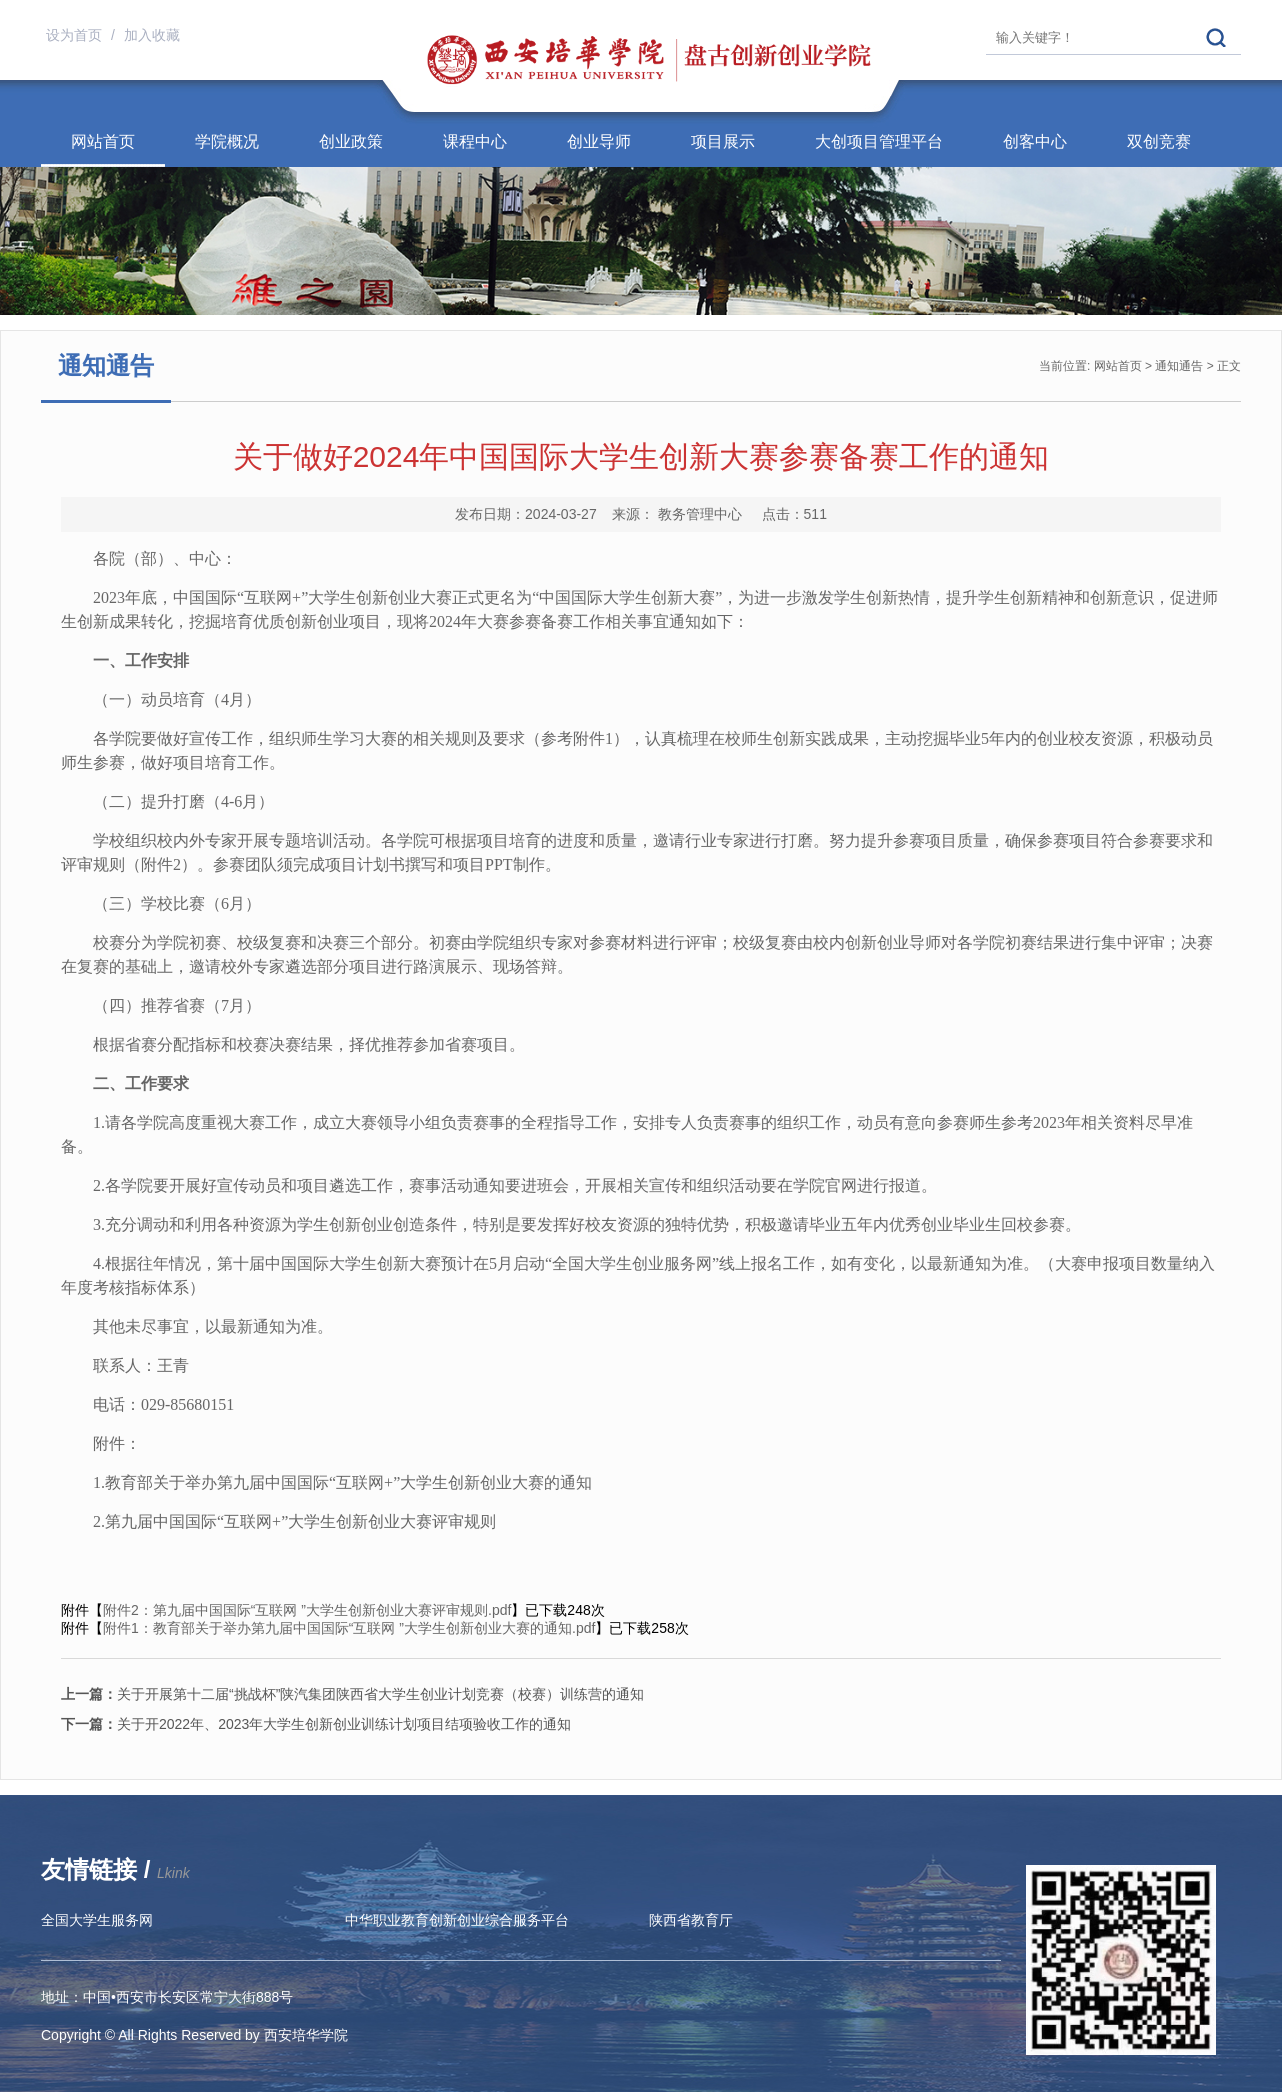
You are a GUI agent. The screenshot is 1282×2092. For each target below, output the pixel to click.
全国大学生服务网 (97, 1920)
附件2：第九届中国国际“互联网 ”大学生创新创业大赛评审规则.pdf (307, 1610)
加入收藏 (152, 35)
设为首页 (76, 35)
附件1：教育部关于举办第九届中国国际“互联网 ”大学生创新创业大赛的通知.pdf (349, 1628)
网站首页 (103, 141)
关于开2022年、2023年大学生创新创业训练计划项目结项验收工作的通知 (316, 1724)
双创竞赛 (1159, 141)
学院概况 (227, 141)
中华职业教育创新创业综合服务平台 (457, 1920)
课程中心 (475, 141)
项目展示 (723, 141)
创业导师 (599, 141)
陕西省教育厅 (691, 1920)
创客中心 (1035, 141)
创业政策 (351, 141)
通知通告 (1179, 366)
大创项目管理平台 (879, 141)
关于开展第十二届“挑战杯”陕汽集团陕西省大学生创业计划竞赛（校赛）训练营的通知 (352, 1694)
